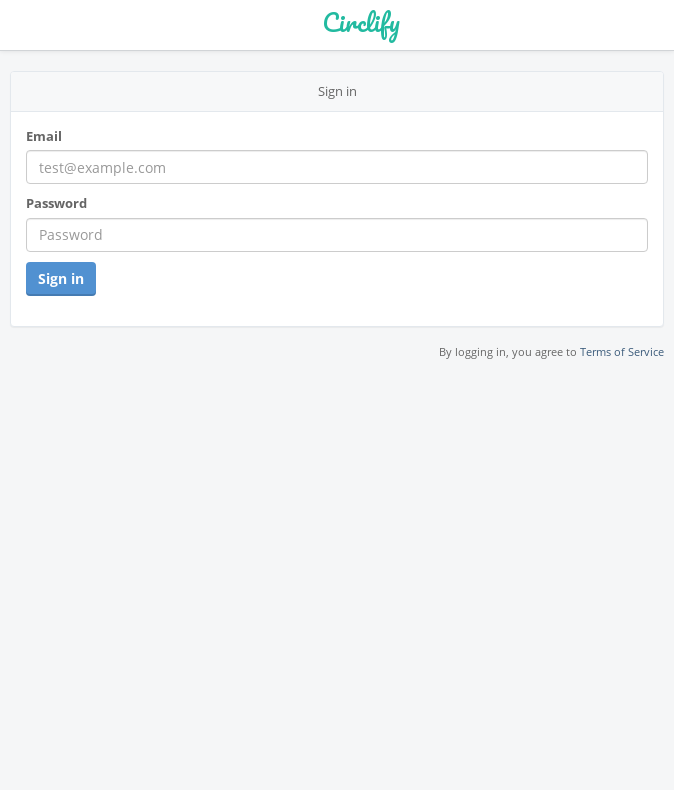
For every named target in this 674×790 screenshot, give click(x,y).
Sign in (61, 278)
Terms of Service (622, 351)
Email (44, 136)
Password (56, 203)
